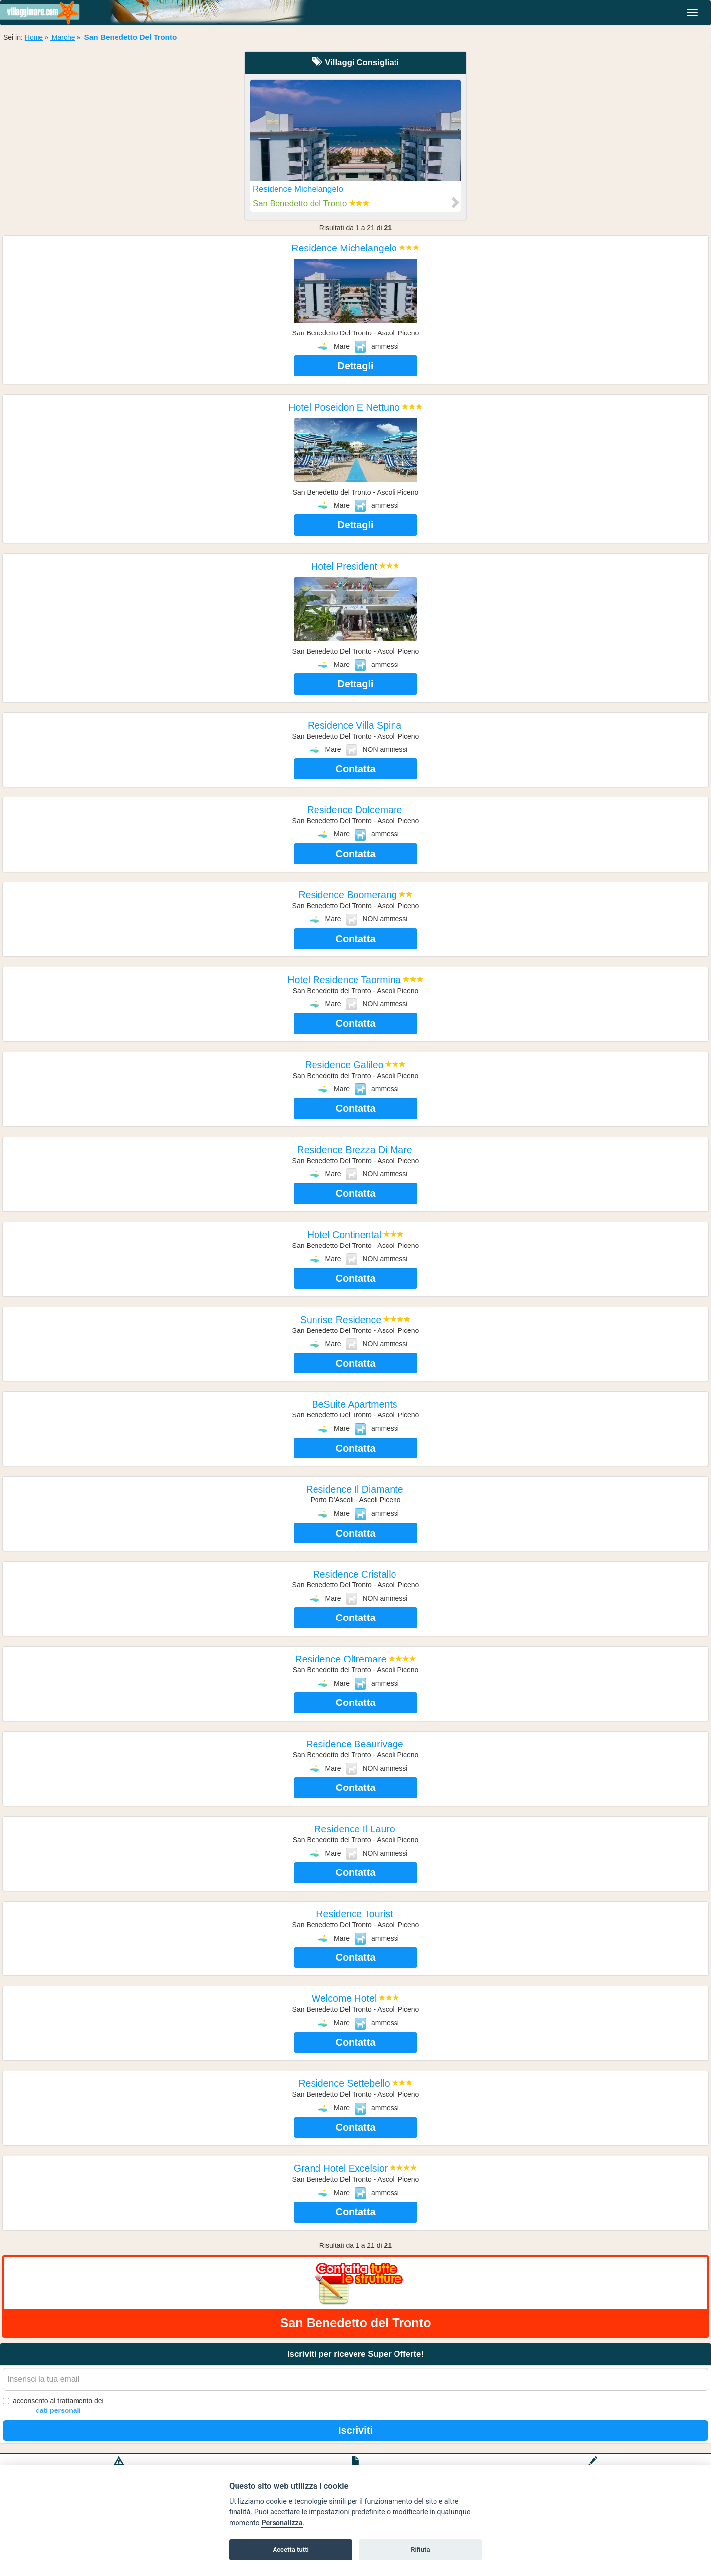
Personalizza (281, 2523)
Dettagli (355, 365)
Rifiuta (420, 2549)
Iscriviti (355, 2430)
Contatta (355, 768)
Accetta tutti (291, 2549)
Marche (62, 37)
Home (34, 37)
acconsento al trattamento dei (53, 2406)
